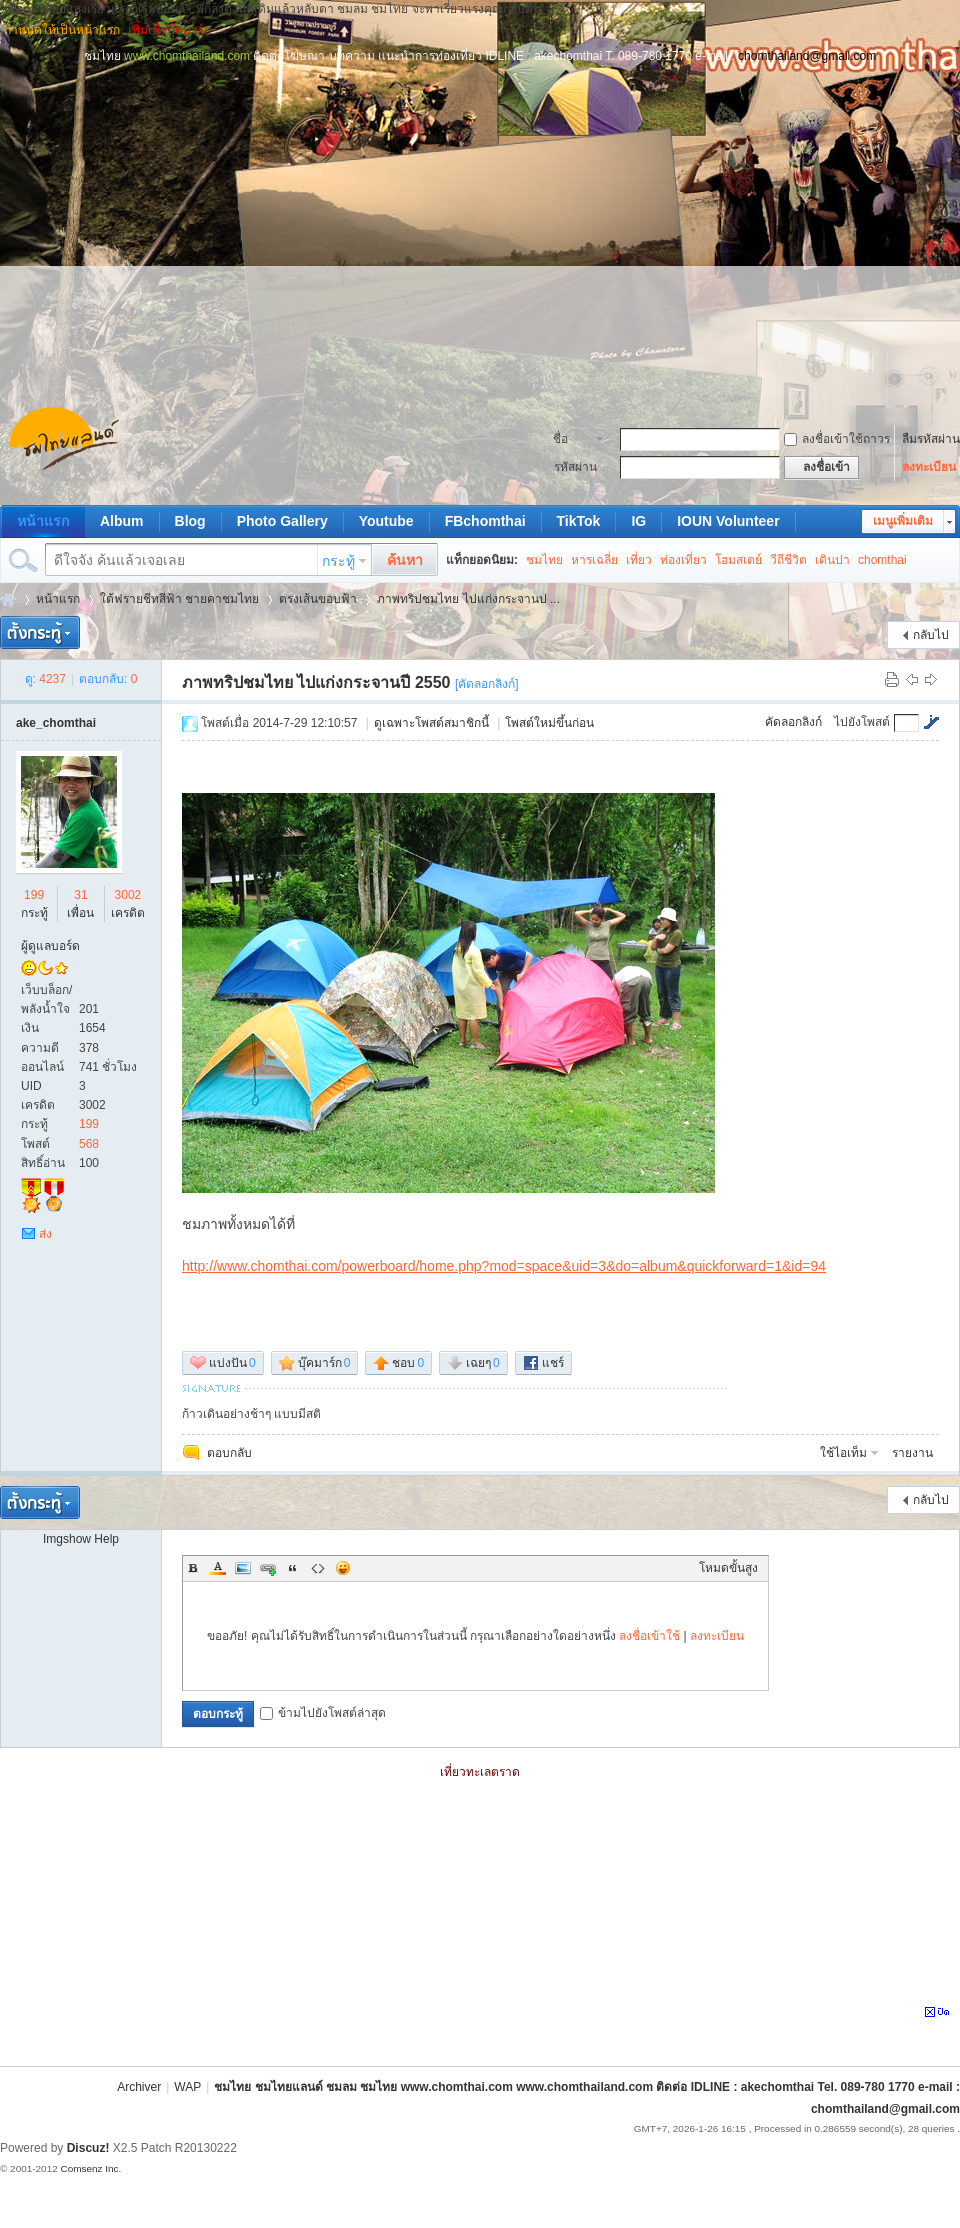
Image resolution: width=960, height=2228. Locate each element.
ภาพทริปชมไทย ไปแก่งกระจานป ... (468, 599)
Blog (190, 521)
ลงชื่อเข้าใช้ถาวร (837, 439)
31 (80, 895)
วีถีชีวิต (788, 560)
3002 (128, 895)
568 (89, 1144)
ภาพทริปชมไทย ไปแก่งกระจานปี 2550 (316, 682)
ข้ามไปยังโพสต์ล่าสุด (323, 1713)
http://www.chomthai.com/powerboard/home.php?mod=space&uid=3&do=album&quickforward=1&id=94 (504, 1266)
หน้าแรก (43, 521)
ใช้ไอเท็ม (843, 1453)
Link (268, 1568)
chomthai (882, 560)
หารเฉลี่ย (594, 560)
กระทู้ (338, 561)
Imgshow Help (81, 1539)
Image (243, 1568)
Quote (293, 1568)
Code (318, 1568)
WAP (187, 2087)
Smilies (343, 1568)
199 (34, 895)
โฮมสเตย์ (738, 560)
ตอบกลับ (229, 1453)
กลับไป (931, 635)
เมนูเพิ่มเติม (903, 521)
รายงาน (912, 1453)
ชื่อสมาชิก (571, 441)
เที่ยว (639, 560)
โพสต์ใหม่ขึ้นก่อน (549, 723)
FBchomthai (485, 521)
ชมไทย (544, 560)
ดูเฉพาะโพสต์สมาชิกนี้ (431, 723)
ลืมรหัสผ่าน (931, 439)
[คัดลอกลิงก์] (487, 684)
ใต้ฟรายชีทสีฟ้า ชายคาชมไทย (179, 599)
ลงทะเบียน (929, 467)
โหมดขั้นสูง (728, 1568)
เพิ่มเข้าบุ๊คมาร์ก (169, 30)
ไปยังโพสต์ (862, 722)
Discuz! (88, 2148)
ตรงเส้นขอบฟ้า (318, 599)
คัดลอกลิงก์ (793, 722)
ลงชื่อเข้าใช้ (649, 1636)
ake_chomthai (56, 723)
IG (638, 521)
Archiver (139, 2087)
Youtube (386, 521)
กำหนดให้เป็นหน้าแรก (62, 30)
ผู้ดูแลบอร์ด (50, 946)
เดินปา (832, 560)
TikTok (579, 521)
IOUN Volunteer (728, 521)
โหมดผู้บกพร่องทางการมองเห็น (951, 30)
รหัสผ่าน (575, 467)
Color (218, 1568)
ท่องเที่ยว (683, 560)
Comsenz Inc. (90, 2168)
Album (122, 521)
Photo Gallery (282, 521)
